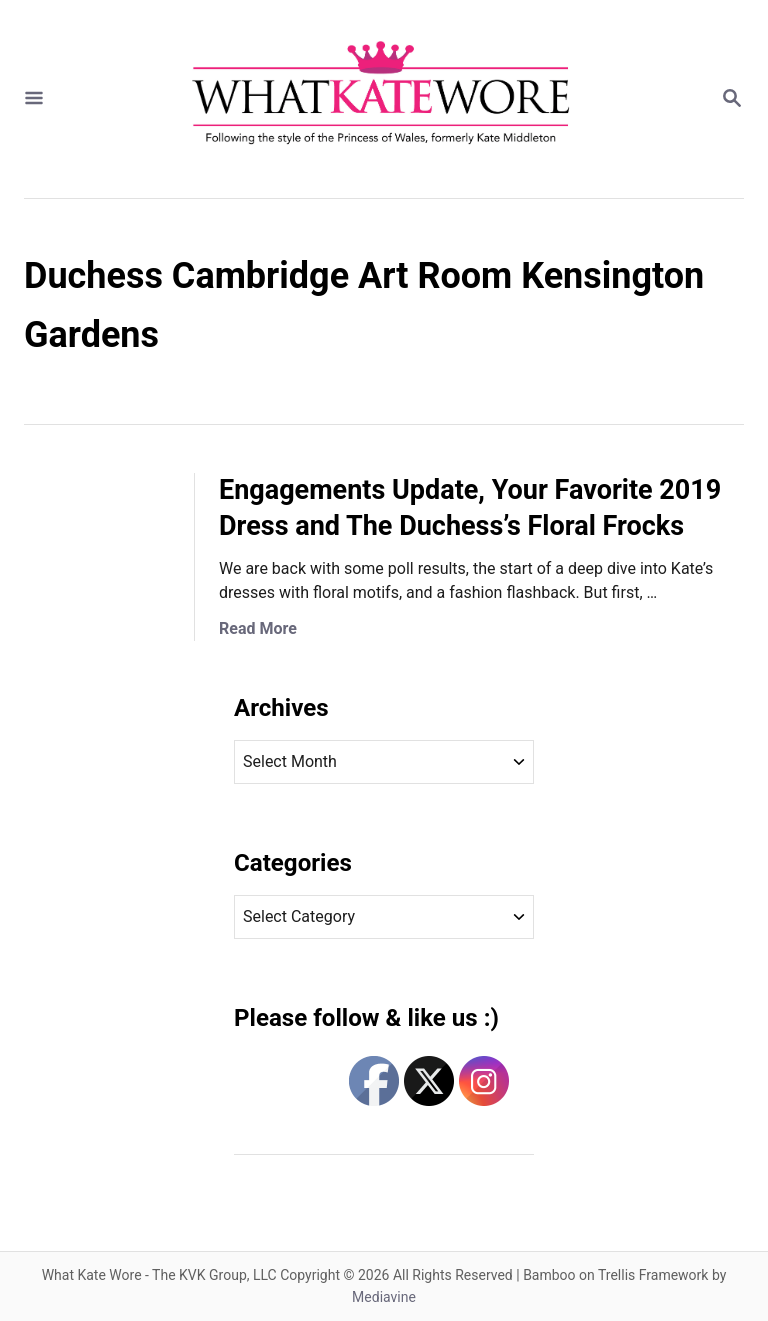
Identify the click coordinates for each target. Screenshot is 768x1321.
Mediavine (384, 1297)
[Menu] (34, 99)
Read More (258, 628)
